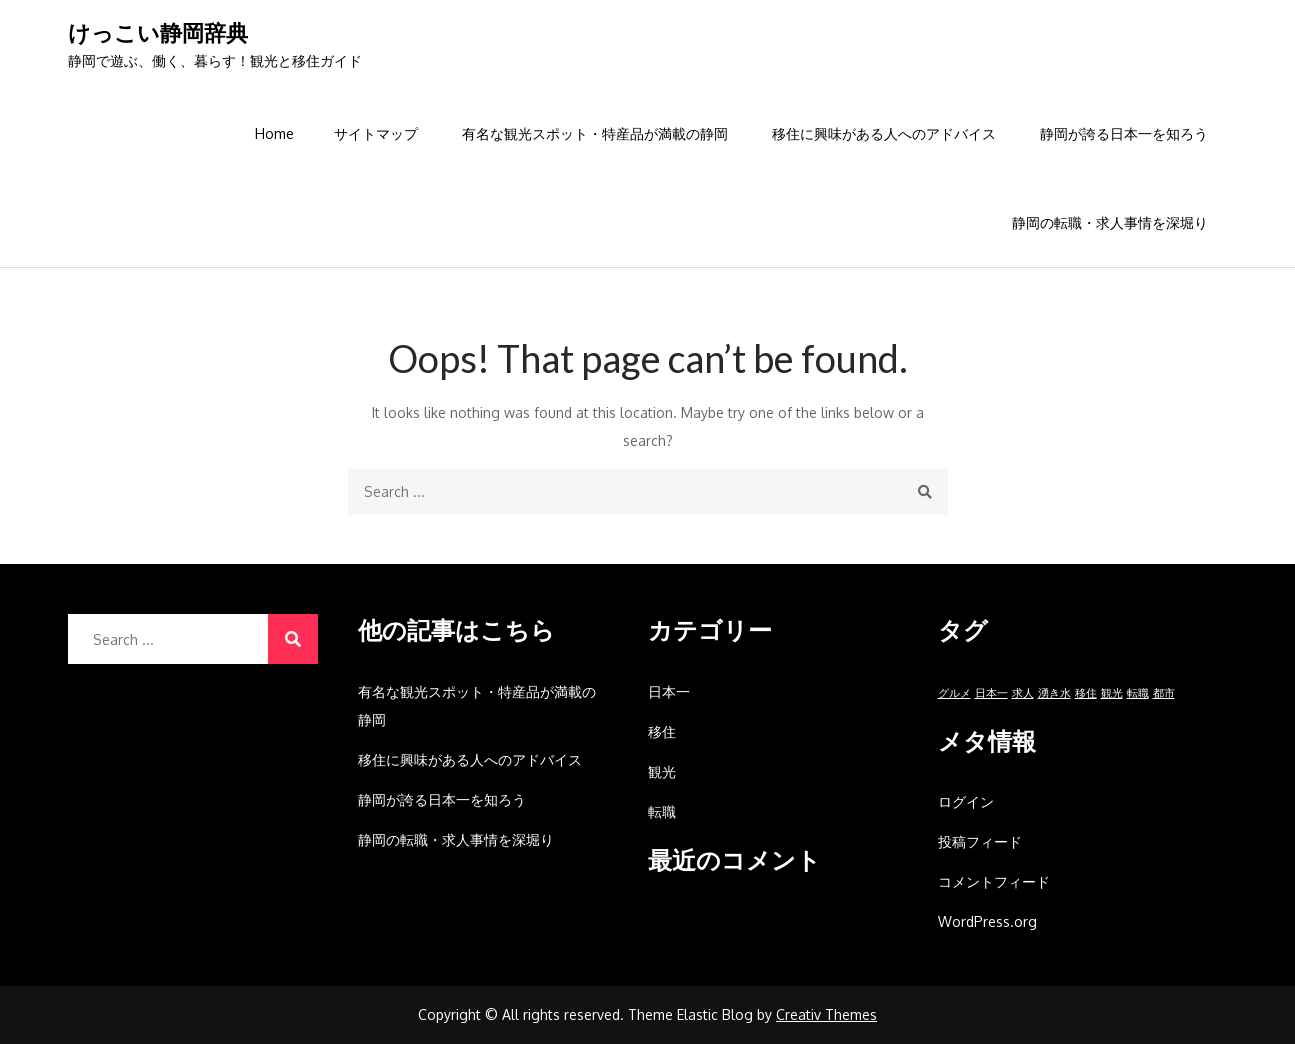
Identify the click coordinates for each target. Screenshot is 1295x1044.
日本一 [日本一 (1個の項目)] (991, 693)
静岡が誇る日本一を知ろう (1124, 133)
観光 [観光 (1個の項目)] (1112, 693)
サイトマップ (376, 133)
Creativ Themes (826, 1014)
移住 (662, 731)
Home (274, 133)
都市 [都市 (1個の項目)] (1164, 693)
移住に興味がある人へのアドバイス (884, 133)
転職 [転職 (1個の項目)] (1138, 693)
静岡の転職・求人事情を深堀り (1110, 222)
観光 (662, 771)
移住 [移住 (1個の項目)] (1086, 693)
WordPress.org (987, 921)
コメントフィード (994, 881)
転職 (662, 811)
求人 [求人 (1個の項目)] (1023, 693)
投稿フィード (980, 841)
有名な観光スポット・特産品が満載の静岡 (595, 133)
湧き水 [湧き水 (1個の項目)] (1054, 693)
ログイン (966, 801)
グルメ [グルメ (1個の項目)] (954, 693)
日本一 (669, 691)
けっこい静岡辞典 (158, 32)
